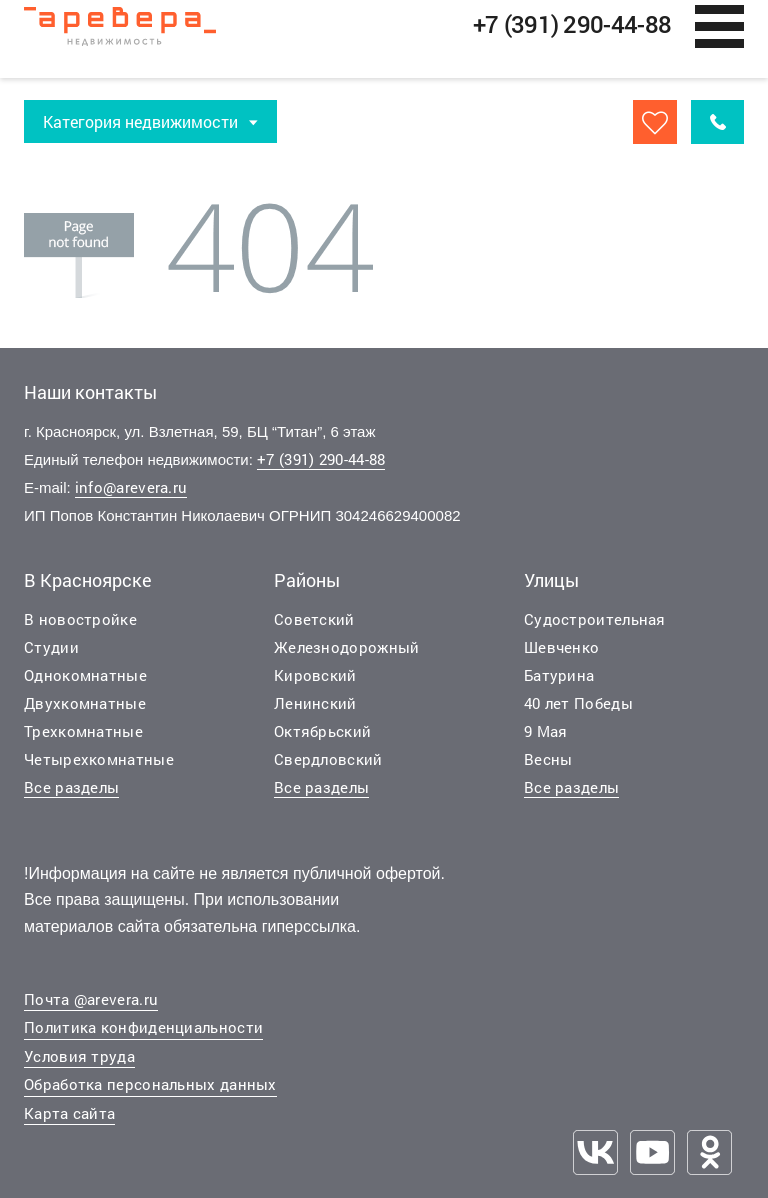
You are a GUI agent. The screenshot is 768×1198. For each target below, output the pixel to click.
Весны (548, 759)
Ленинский (315, 703)
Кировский (315, 675)
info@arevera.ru (131, 488)
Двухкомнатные (85, 703)
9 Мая (546, 731)
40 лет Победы (578, 703)
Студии (51, 647)
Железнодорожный (347, 647)
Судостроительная (595, 619)
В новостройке (80, 619)
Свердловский (328, 759)
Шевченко (561, 647)
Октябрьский (322, 731)
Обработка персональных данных (150, 1085)
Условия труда (79, 1057)
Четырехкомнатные (99, 759)
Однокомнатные (85, 675)
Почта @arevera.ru (91, 1000)
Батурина (559, 675)
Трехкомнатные (83, 731)
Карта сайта (69, 1114)
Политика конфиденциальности (143, 1028)
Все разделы (71, 787)
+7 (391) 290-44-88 (321, 460)
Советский (314, 619)
